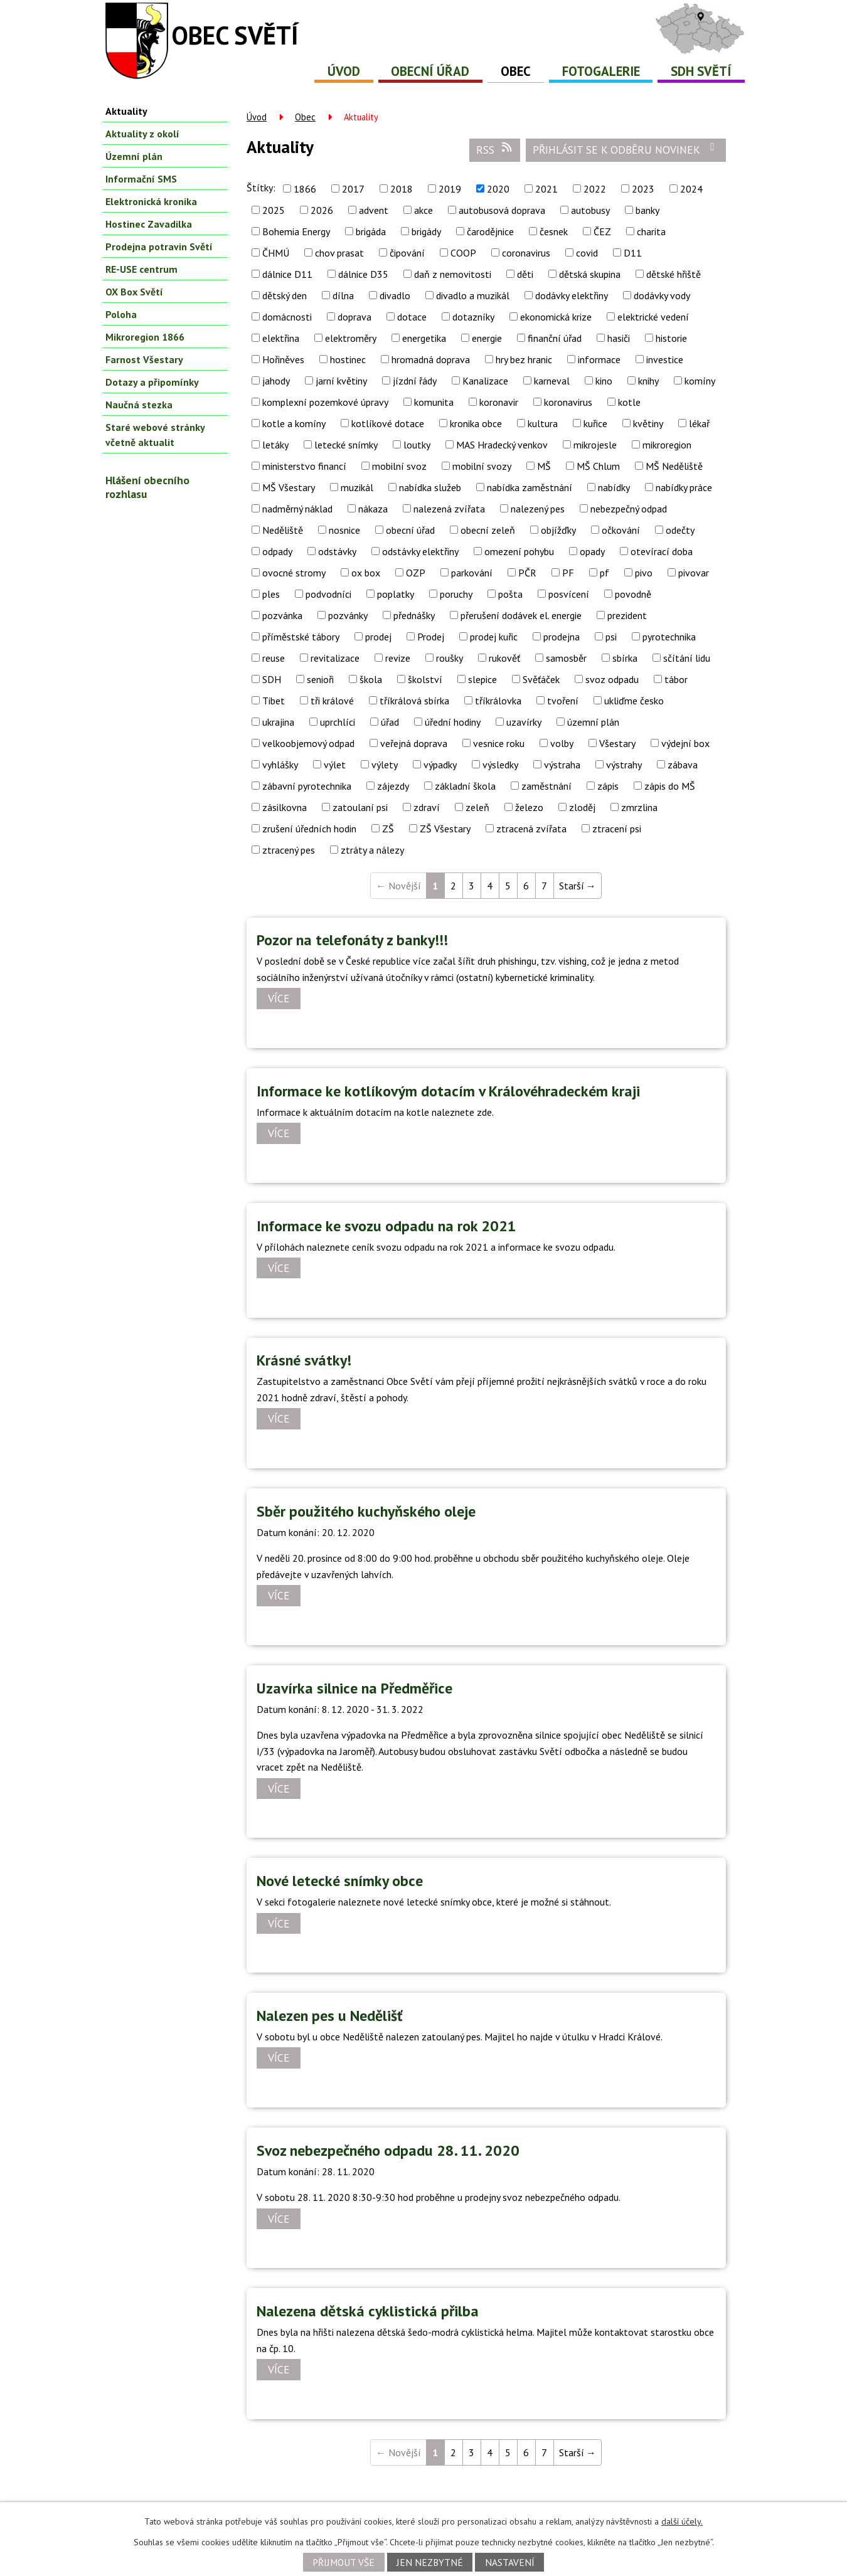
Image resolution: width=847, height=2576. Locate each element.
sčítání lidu (686, 658)
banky (647, 210)
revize (397, 658)
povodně (633, 594)
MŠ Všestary (288, 487)
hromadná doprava (431, 359)
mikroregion (666, 444)
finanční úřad (555, 338)
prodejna (561, 636)
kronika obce (476, 423)
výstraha (562, 764)
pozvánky (348, 615)
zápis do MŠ (669, 786)
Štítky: (261, 187)
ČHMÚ (275, 252)
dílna (343, 295)
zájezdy (393, 786)
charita (651, 231)
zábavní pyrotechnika (306, 786)
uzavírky (523, 722)
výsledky (500, 764)
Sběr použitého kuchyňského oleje (366, 1511)
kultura (543, 423)
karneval (552, 380)
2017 (353, 189)
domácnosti (287, 316)
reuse (273, 658)
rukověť (504, 658)
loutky (416, 444)
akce (423, 210)
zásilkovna (284, 807)
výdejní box (685, 743)
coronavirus (526, 252)
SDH (271, 679)
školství (425, 679)
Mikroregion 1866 (144, 337)
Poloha (121, 314)
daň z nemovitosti (452, 274)
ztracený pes (288, 850)
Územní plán (133, 156)
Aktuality (126, 111)
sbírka (624, 658)
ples (271, 594)
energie (487, 338)
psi (611, 636)
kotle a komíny (294, 423)
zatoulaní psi (360, 807)
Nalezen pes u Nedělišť (330, 2015)
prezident (627, 615)
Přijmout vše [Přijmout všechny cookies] (343, 2562)
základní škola (465, 786)
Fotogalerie (601, 71)
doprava (354, 316)
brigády (426, 231)
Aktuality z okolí (142, 133)
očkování (621, 530)
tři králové (332, 700)
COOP (463, 252)
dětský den (284, 295)
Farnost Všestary (144, 359)
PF (568, 572)
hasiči (618, 338)
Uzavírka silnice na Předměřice (354, 1688)
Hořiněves (283, 359)
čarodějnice (490, 231)
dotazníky (473, 316)
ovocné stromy (294, 572)
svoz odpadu (612, 679)
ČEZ (602, 231)
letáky (275, 444)
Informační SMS (141, 178)
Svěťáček (541, 679)
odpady (277, 551)
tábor (676, 679)
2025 (273, 210)
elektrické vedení (653, 316)
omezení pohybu (519, 551)
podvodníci (328, 594)
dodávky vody (662, 295)
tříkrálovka (498, 700)
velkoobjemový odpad (308, 743)
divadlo (395, 295)
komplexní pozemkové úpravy (325, 402)
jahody (276, 380)
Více (279, 999)
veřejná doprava (413, 743)
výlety (384, 764)
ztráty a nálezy (372, 850)
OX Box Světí (134, 291)
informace (599, 359)
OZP (415, 572)
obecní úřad (410, 530)
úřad (390, 722)
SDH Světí (701, 71)
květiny (648, 423)
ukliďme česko (634, 700)
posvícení (568, 594)
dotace (412, 316)
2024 (691, 189)
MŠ (544, 466)
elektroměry (350, 338)
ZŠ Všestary (445, 828)
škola (371, 679)
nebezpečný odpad (628, 508)
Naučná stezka (139, 404)
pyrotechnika (669, 636)
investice (664, 359)
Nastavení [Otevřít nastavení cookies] (510, 2562)
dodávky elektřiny (571, 295)
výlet (335, 764)
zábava (683, 764)
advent (373, 210)
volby (561, 743)
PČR (527, 572)
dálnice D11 (287, 274)
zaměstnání (546, 786)
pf (604, 572)
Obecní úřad (430, 71)
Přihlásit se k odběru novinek (626, 149)
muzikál (357, 487)
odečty (680, 530)
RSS (495, 149)
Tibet (273, 700)
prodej (378, 636)
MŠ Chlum (598, 466)
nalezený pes (538, 508)
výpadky (440, 764)
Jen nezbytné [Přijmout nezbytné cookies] (430, 2562)
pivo (644, 572)
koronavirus (568, 402)
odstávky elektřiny (420, 551)
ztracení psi (616, 828)
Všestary (617, 743)
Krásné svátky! (304, 1360)
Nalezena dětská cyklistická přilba (368, 2311)
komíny (700, 380)
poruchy (456, 594)
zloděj (582, 807)
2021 (546, 189)
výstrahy (624, 764)
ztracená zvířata (531, 828)
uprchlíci (337, 722)
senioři (320, 679)
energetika (424, 338)
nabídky (614, 487)
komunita (434, 402)
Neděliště (282, 530)
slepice (482, 679)
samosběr (566, 658)
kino (603, 380)
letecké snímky (346, 444)
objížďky (558, 530)
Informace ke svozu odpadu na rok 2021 (386, 1226)
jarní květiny (341, 380)
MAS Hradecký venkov (502, 444)
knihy (648, 380)
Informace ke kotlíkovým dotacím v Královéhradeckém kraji (448, 1091)
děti (525, 274)
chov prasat (339, 252)
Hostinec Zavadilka (148, 224)
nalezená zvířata (449, 508)
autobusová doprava (502, 210)
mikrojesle (595, 444)
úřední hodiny (453, 722)
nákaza (373, 508)
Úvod (344, 71)
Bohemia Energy (296, 231)
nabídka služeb (430, 487)
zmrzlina (639, 807)
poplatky (395, 594)
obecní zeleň (488, 530)
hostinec (348, 359)
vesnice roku (499, 743)
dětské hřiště (673, 274)
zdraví (426, 807)
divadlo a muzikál (472, 295)
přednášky (414, 615)
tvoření (562, 700)
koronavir (498, 402)
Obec (516, 71)
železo (529, 807)
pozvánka (282, 615)
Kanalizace (485, 380)
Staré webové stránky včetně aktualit (155, 434)
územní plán (593, 722)
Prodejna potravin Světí (159, 246)
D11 (633, 252)
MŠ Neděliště (674, 466)
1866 (305, 189)
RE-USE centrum (141, 269)
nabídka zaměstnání (529, 487)
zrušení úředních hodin (309, 828)
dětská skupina (590, 274)
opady (592, 551)
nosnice (344, 530)
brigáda (371, 231)
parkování (472, 572)
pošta (510, 594)
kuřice (595, 423)
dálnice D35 (363, 274)
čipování (407, 252)
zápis (608, 786)
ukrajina (278, 722)
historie (671, 338)
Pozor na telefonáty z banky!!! (352, 940)
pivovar (693, 572)
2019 (450, 189)
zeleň (477, 807)
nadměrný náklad (297, 508)
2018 (401, 189)
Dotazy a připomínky (152, 382)
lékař (699, 423)
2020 (498, 189)
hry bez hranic (524, 359)
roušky (449, 658)
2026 (322, 210)
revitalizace (335, 658)
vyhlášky (280, 764)
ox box (365, 572)
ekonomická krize (556, 316)
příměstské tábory (300, 636)
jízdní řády (415, 380)
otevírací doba (662, 551)
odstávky (337, 551)
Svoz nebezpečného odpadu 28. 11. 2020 (388, 2150)
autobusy (590, 210)
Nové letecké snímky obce (340, 1880)
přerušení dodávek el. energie (521, 615)
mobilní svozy (481, 466)
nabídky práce (684, 487)
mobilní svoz (399, 466)
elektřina (280, 338)
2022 (594, 189)
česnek (554, 231)
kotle (629, 402)
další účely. (682, 2521)
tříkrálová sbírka (414, 700)
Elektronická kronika (151, 201)
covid (587, 252)
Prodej (430, 636)
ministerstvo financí (304, 466)
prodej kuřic (494, 636)
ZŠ (388, 828)
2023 (643, 189)
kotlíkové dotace (387, 423)
